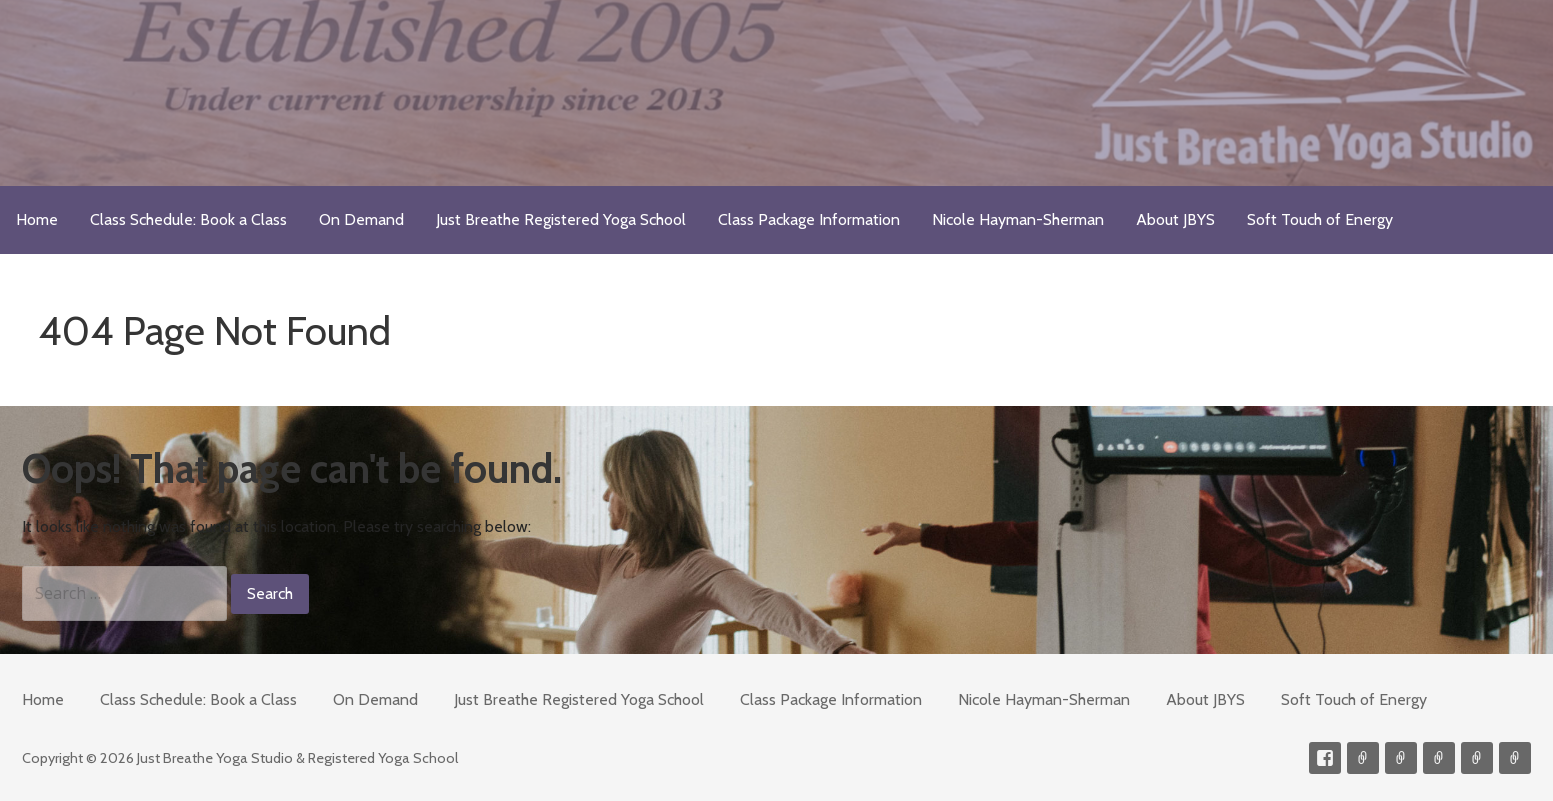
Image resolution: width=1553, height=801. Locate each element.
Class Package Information (809, 219)
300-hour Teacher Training (1439, 758)
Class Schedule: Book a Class (188, 219)
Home (37, 219)
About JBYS (1175, 219)
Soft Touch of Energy (1320, 219)
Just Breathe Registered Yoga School (561, 219)
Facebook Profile (1325, 758)
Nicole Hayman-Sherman (1018, 219)
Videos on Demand (1401, 758)
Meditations (1477, 758)
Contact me (1363, 758)
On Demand (361, 219)
